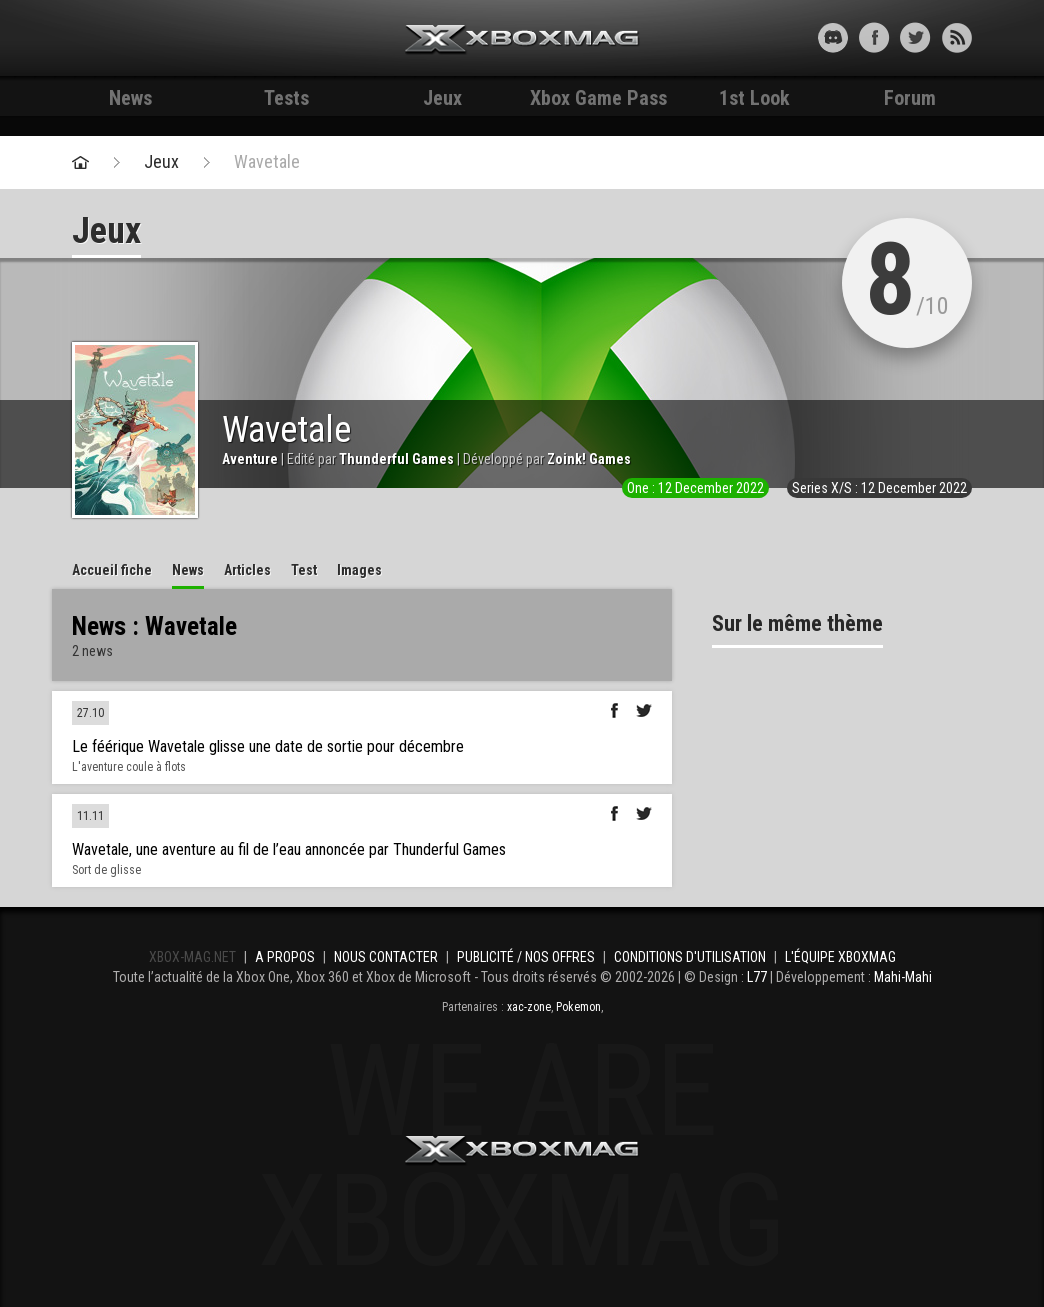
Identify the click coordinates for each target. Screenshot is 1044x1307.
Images (359, 570)
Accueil (112, 570)
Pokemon (578, 1007)
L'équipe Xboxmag (840, 957)
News (130, 98)
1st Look (754, 98)
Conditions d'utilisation (690, 957)
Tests (286, 98)
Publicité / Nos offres (526, 957)
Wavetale (267, 162)
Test (304, 570)
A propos (285, 957)
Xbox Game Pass (598, 98)
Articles (247, 570)
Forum (910, 98)
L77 (757, 977)
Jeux (442, 98)
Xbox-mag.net (522, 40)
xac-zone (529, 1007)
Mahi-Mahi (903, 977)
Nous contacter (386, 957)
